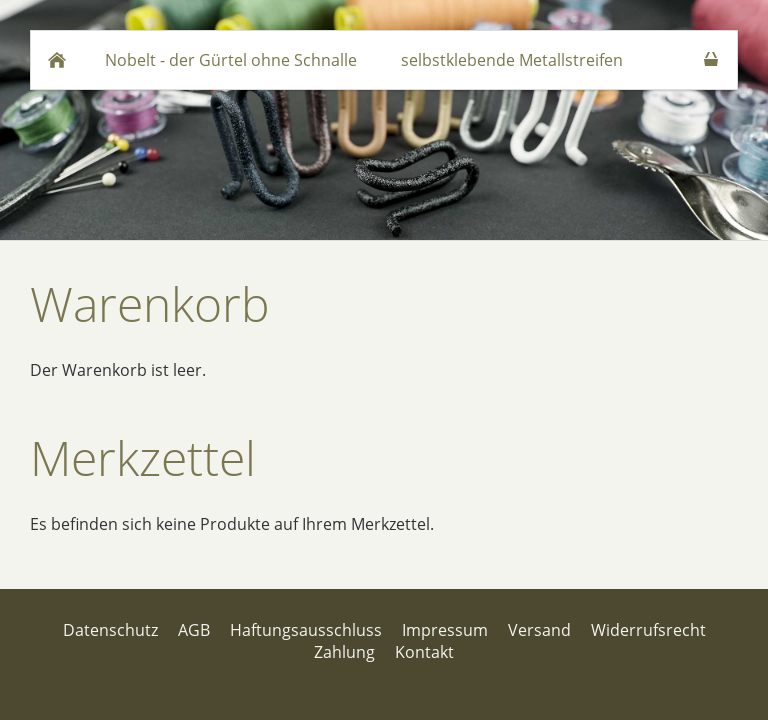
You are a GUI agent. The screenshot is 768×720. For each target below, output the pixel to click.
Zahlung (344, 652)
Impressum (445, 630)
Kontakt (424, 652)
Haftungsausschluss (306, 630)
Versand (539, 630)
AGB (194, 630)
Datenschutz (110, 630)
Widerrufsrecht (648, 630)
